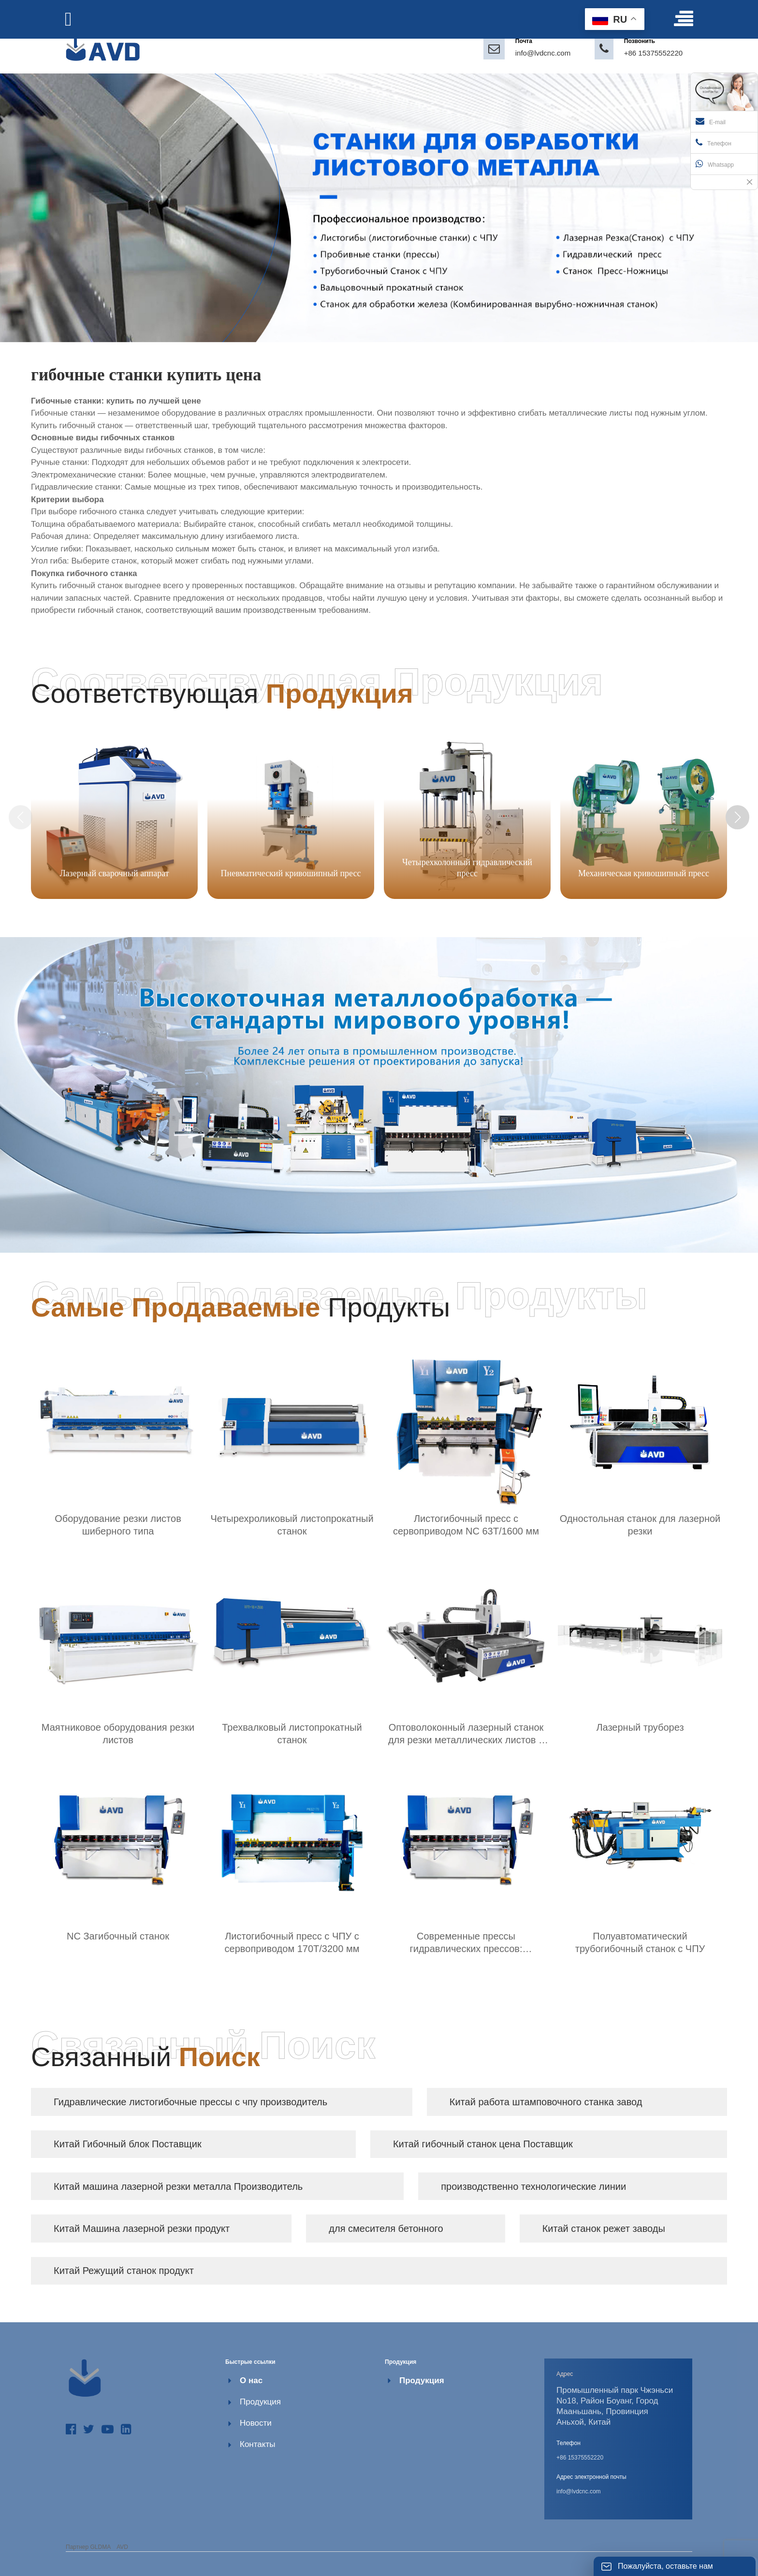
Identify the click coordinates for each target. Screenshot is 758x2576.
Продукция (260, 2401)
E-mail (711, 121)
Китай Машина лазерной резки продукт (142, 2228)
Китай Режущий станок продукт (124, 2270)
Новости (256, 2423)
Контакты (257, 2444)
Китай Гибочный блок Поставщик (128, 2144)
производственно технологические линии (533, 2186)
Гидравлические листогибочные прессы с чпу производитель (190, 2102)
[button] (738, 817)
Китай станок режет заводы (603, 2228)
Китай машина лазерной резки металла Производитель (178, 2186)
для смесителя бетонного (386, 2228)
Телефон (713, 142)
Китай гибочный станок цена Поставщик (483, 2144)
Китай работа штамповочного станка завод (546, 2102)
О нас (251, 2380)
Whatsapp (715, 163)
